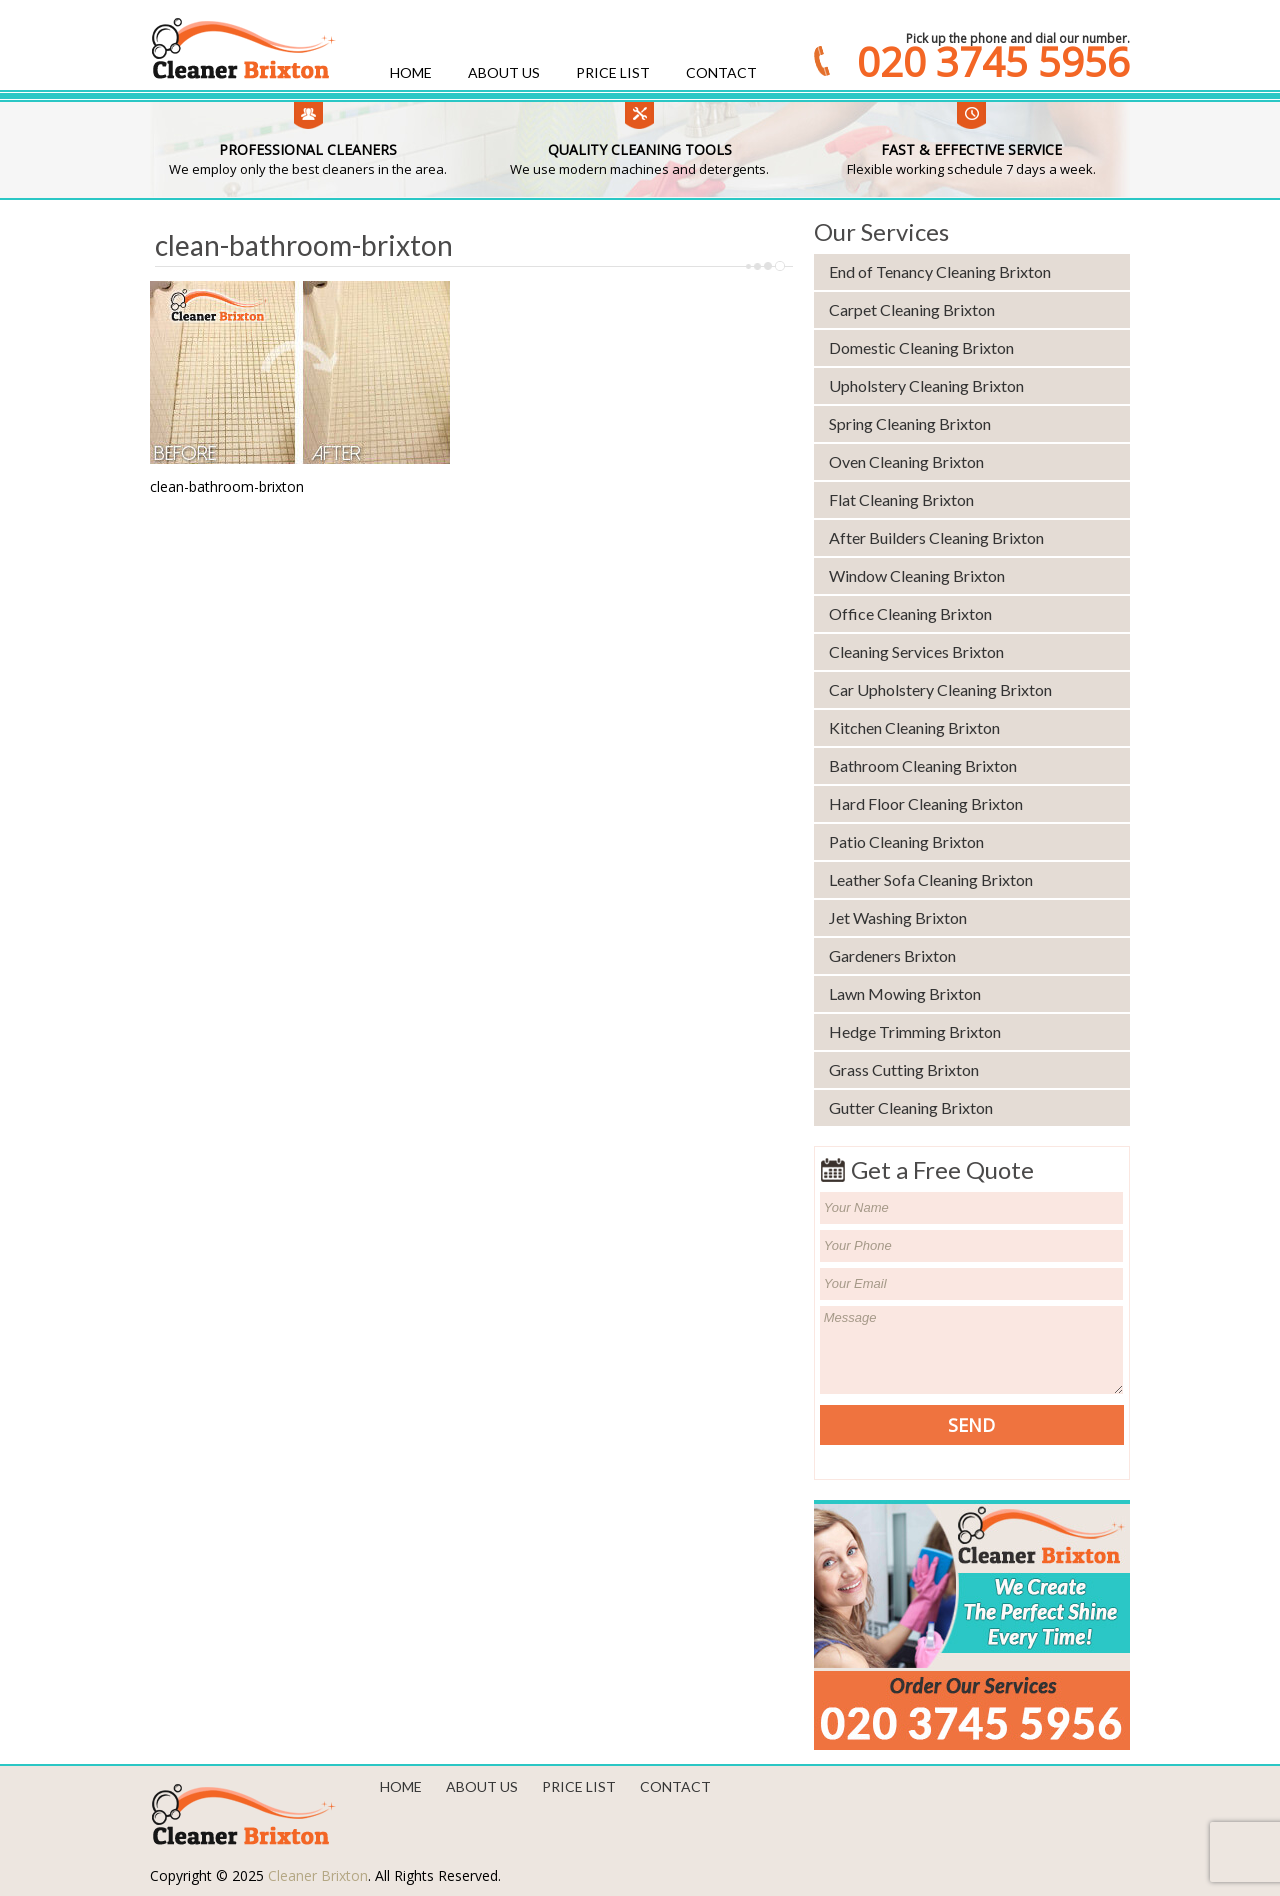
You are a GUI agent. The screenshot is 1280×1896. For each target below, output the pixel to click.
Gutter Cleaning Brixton (911, 1107)
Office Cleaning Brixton (910, 613)
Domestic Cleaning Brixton (921, 347)
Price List (613, 72)
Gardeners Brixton (892, 955)
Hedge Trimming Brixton (915, 1031)
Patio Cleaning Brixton (906, 841)
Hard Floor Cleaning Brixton (926, 803)
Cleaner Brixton (318, 1875)
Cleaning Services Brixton (916, 651)
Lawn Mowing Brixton (905, 993)
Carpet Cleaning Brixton (912, 309)
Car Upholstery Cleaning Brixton (940, 689)
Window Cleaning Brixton (917, 575)
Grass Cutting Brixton (904, 1069)
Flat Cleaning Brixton (901, 499)
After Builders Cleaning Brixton (936, 537)
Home (411, 72)
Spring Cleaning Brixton (910, 423)
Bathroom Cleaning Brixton (923, 765)
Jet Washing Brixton (898, 917)
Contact (721, 72)
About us (504, 72)
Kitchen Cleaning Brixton (914, 727)
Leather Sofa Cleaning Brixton (931, 879)
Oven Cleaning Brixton (906, 461)
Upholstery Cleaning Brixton (926, 385)
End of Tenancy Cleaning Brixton (940, 271)
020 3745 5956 (993, 62)
